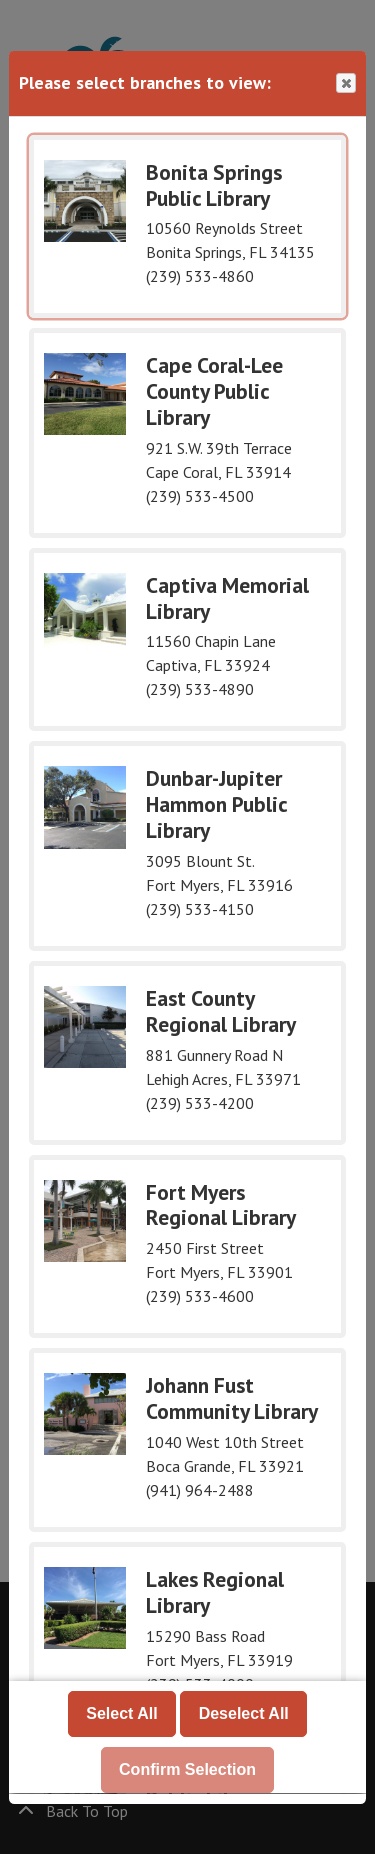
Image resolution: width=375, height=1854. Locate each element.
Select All (121, 1714)
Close (345, 83)
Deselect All (244, 1714)
